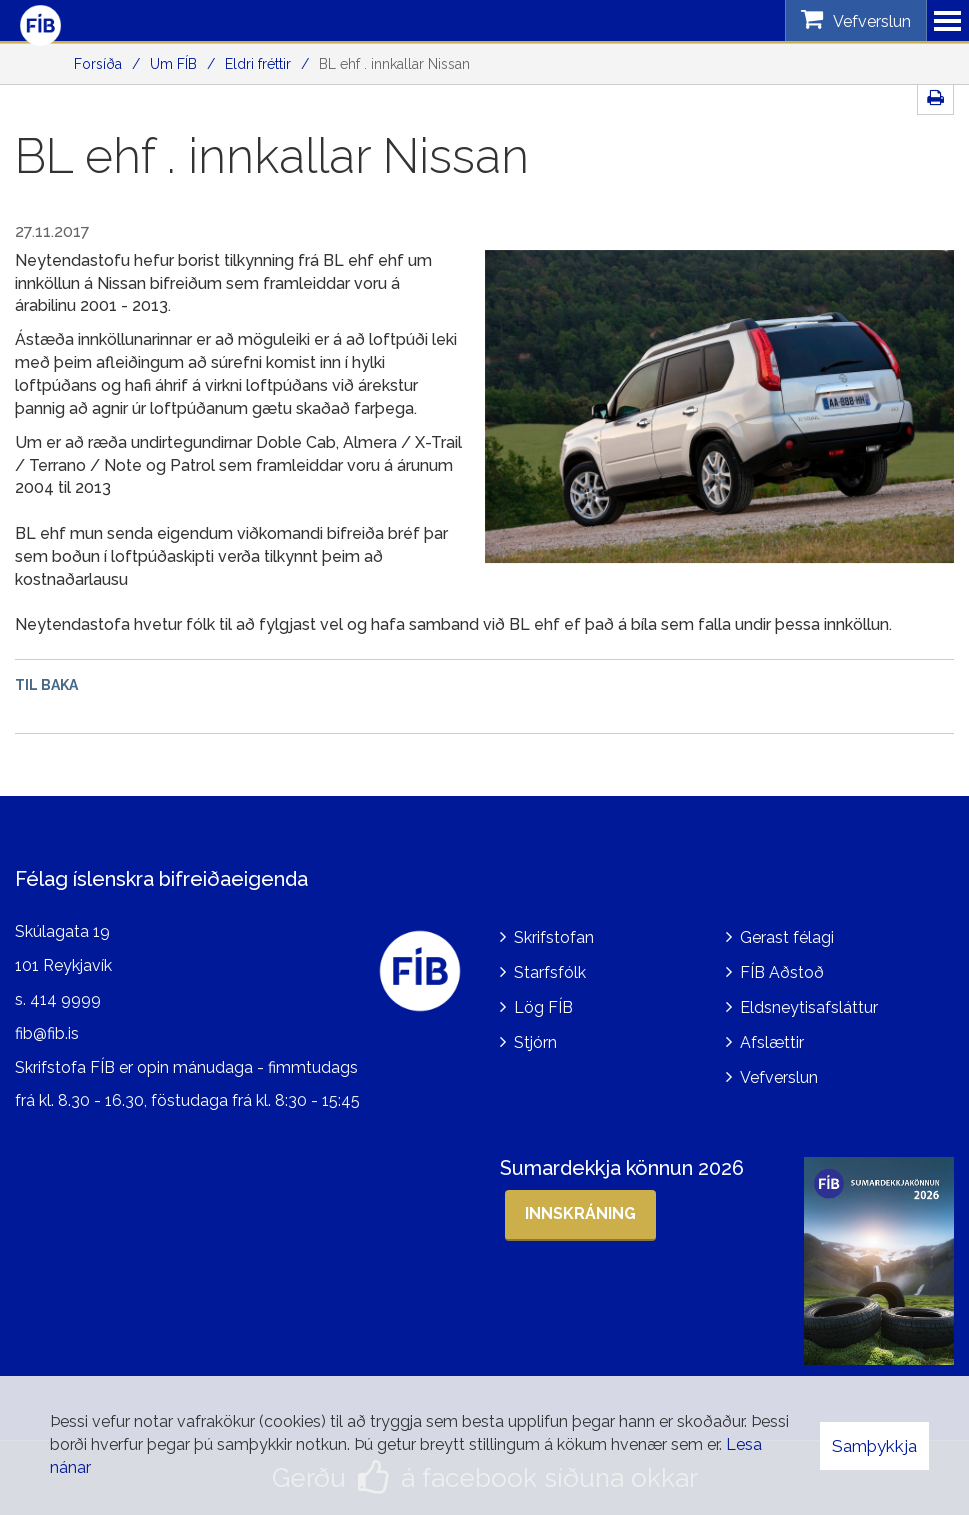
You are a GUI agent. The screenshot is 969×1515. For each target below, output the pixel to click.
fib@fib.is (47, 1033)
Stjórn (535, 1042)
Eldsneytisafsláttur (809, 1007)
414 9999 (65, 999)
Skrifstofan (554, 937)
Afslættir (772, 1042)
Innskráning (580, 1213)
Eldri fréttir (258, 64)
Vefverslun (779, 1077)
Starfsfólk (550, 972)
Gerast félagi (787, 937)
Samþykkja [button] (874, 1446)
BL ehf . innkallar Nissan (394, 64)
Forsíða (98, 64)
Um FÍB (173, 64)
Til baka (46, 685)
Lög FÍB (543, 1007)
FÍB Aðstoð (782, 972)
